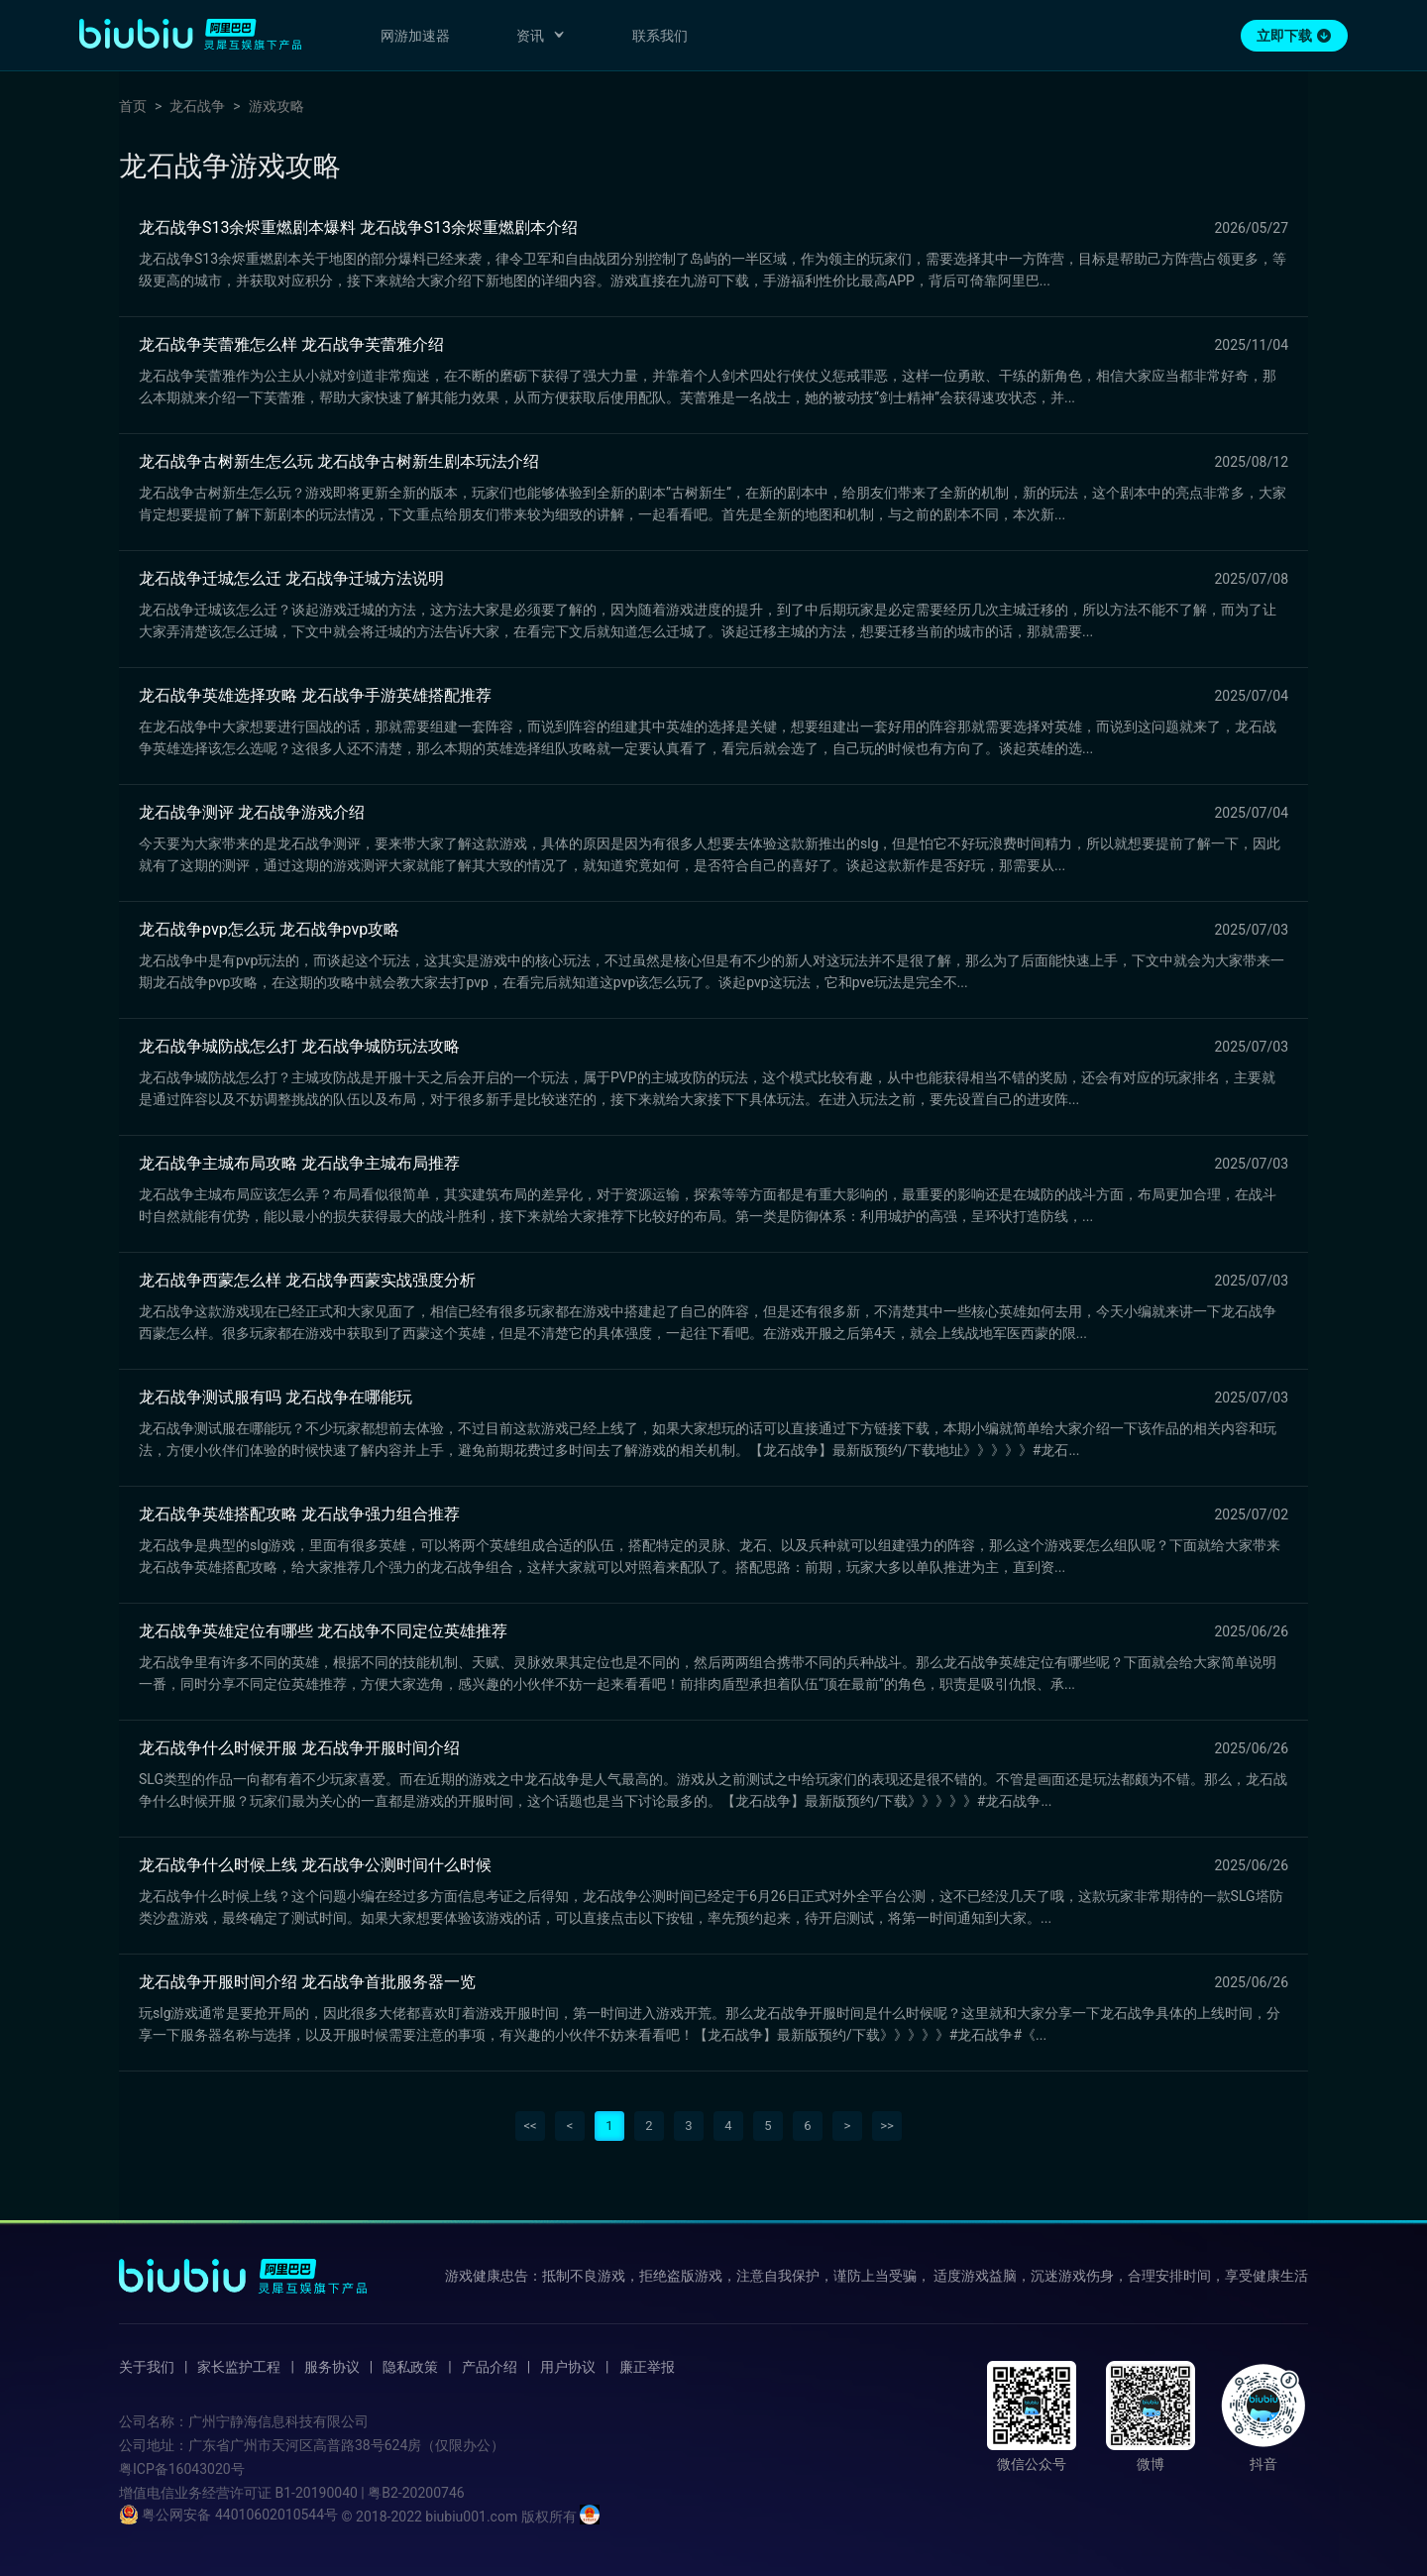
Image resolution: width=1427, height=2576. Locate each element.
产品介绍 (489, 2367)
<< (529, 2125)
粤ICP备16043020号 (182, 2469)
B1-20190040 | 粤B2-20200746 (369, 2493)
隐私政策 (410, 2367)
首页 (133, 106)
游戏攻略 (276, 106)
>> (887, 2125)
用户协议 (568, 2367)
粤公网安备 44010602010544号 (228, 2514)
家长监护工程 (238, 2367)
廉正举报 (647, 2367)
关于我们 (146, 2367)
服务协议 (332, 2367)
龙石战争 (197, 106)
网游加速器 (415, 36)
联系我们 (660, 36)
